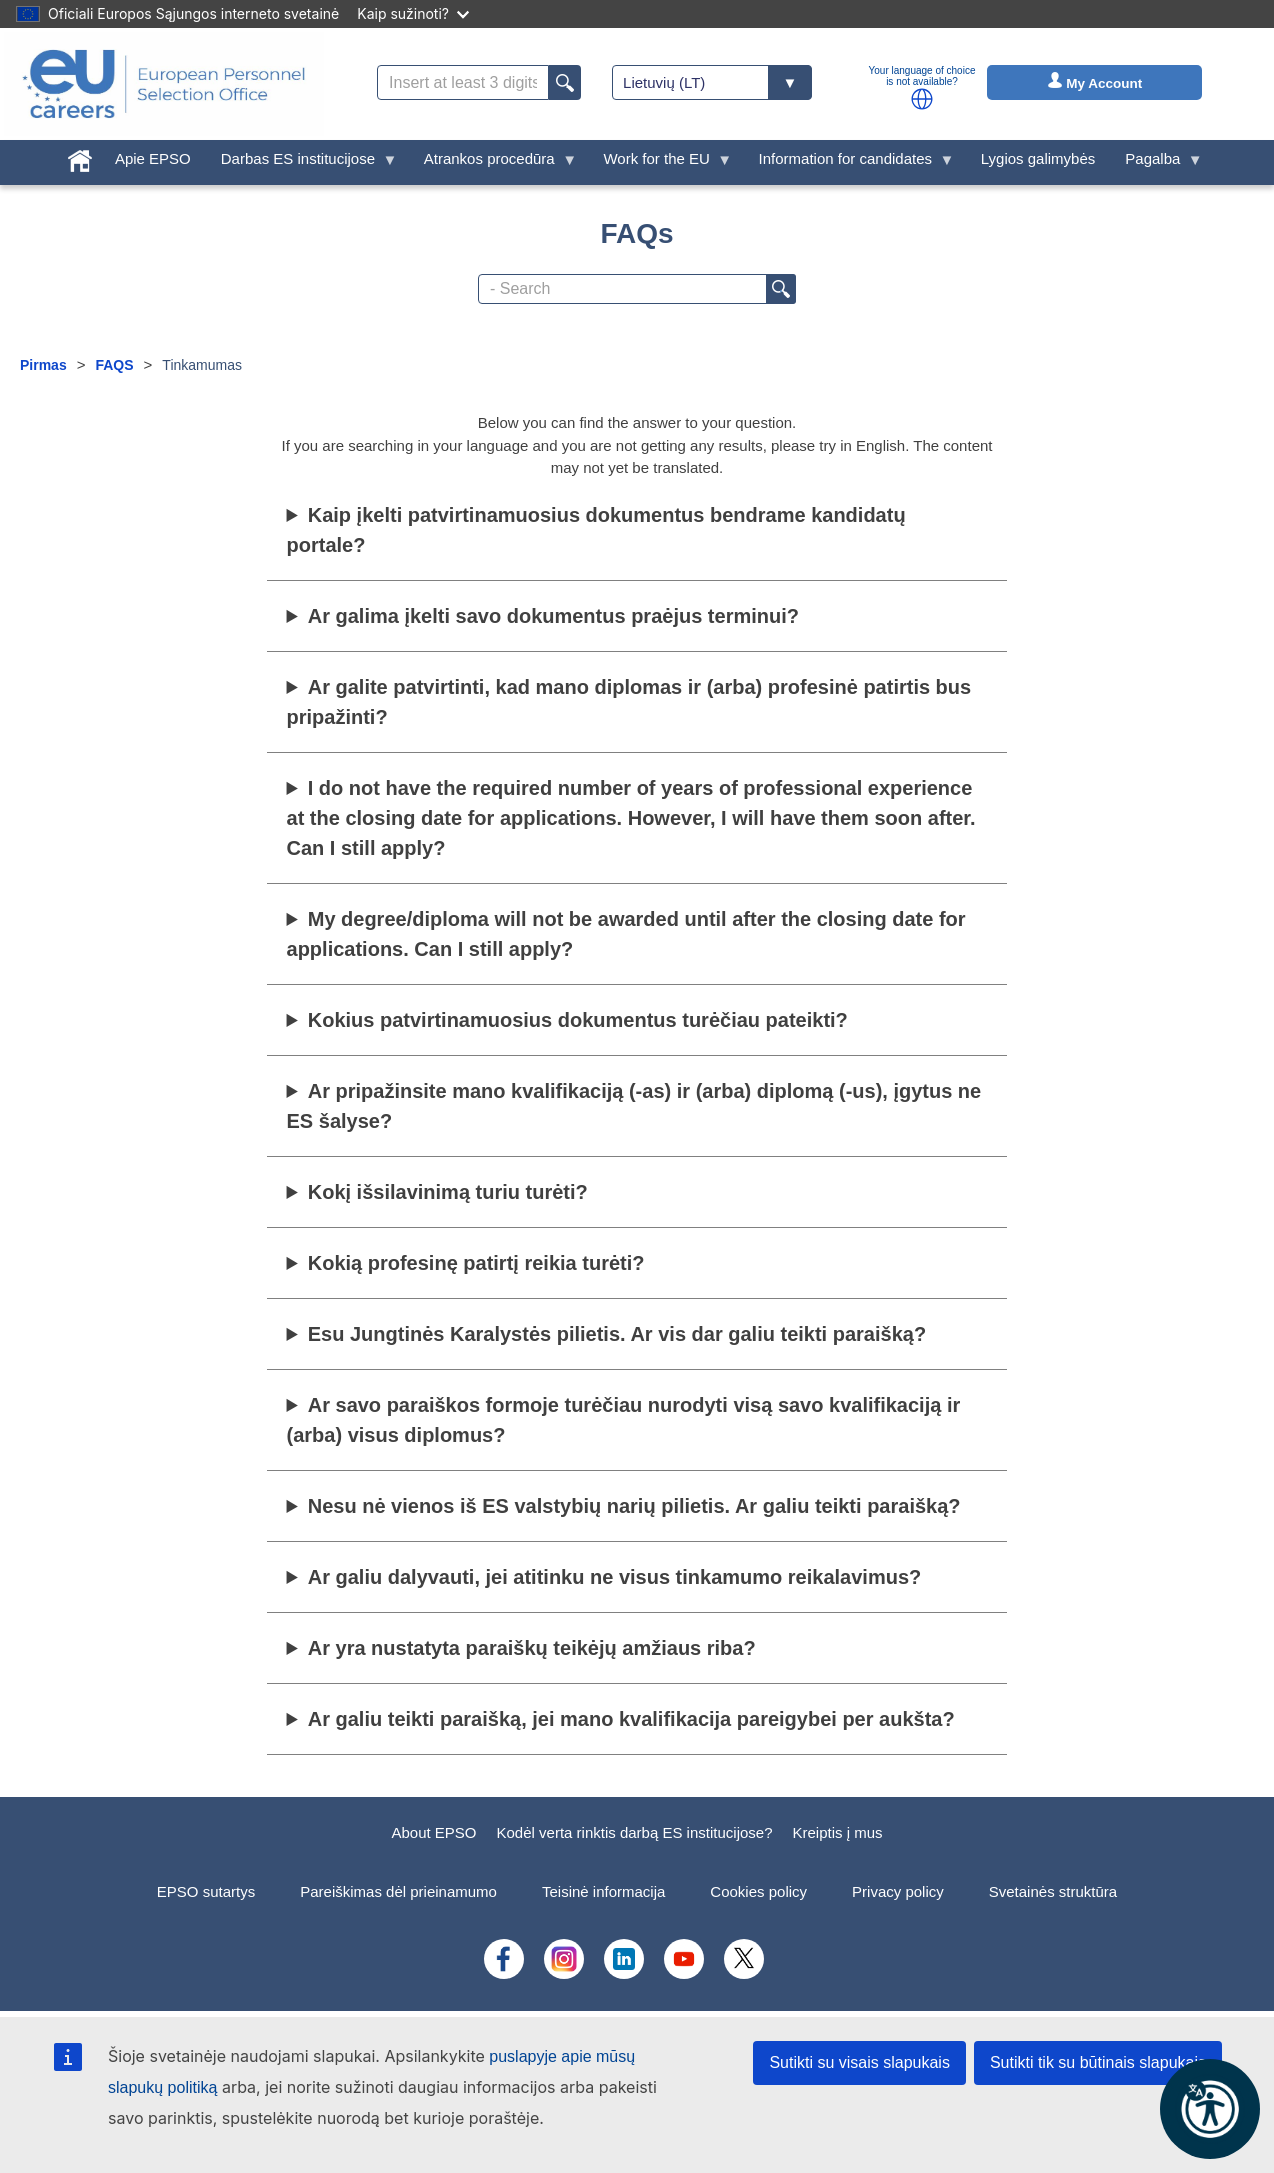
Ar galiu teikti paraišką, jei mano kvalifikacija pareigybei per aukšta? (631, 1719)
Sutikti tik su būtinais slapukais (1098, 2062)
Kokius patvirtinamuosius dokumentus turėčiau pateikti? (578, 1020)
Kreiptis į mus (838, 1832)
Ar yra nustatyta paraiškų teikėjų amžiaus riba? (532, 1648)
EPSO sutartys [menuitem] (206, 1891)
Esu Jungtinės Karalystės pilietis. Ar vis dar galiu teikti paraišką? (617, 1334)
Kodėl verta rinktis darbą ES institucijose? (635, 1832)
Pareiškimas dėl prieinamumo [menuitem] (398, 1891)
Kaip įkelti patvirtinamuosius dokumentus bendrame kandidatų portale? (596, 530)
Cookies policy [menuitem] (758, 1891)
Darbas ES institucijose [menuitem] (302, 163)
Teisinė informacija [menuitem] (603, 1891)
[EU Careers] (164, 84)
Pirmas (43, 365)
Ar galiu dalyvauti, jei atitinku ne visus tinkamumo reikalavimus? (615, 1577)
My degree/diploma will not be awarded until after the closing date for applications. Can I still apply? (626, 934)
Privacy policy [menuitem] (898, 1891)
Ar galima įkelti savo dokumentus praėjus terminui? (553, 616)
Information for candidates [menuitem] (849, 163)
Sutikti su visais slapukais (859, 2062)
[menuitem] (80, 156)
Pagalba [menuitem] (1156, 163)
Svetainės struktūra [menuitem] (1053, 1891)
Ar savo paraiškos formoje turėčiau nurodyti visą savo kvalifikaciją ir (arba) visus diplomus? (624, 1420)
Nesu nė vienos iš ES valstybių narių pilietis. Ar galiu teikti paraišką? (634, 1506)
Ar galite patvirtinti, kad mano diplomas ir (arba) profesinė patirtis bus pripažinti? (629, 702)
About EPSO (433, 1832)
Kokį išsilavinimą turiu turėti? (448, 1192)
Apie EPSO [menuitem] (153, 158)
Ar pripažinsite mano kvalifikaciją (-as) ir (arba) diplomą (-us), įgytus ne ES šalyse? (634, 1106)
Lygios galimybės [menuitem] (1038, 158)
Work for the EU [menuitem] (660, 163)
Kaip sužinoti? (413, 13)
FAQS (114, 365)
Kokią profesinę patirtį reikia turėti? (476, 1263)
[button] (922, 99)
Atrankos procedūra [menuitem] (493, 163)
